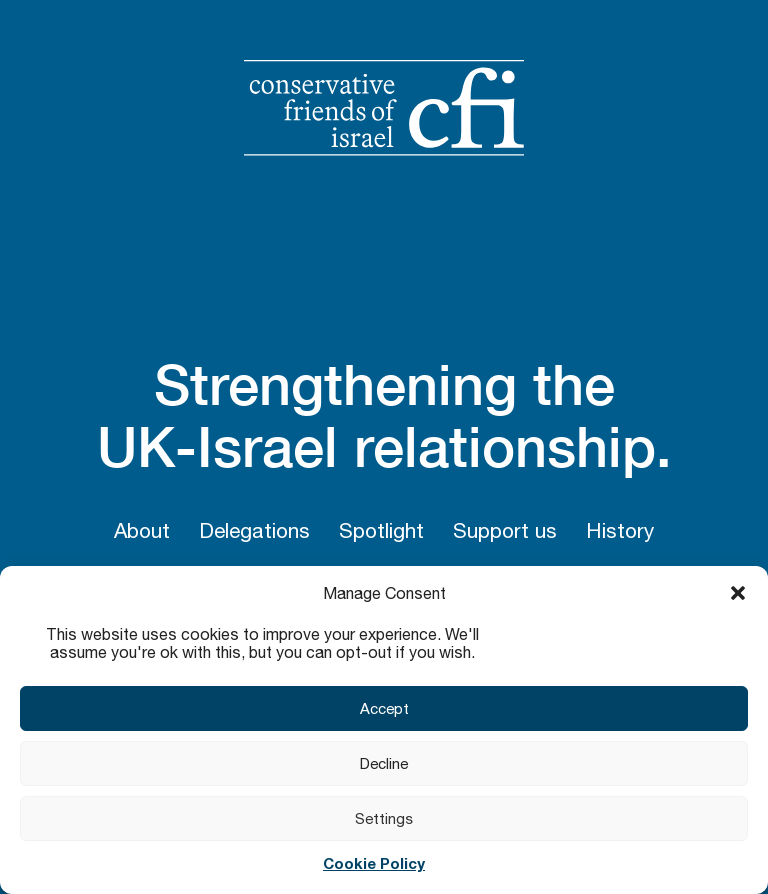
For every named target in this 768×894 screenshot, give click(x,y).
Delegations (254, 530)
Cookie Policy (374, 863)
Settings (384, 818)
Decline (384, 763)
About (142, 530)
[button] (738, 593)
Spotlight (381, 530)
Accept (384, 708)
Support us (505, 530)
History (620, 530)
